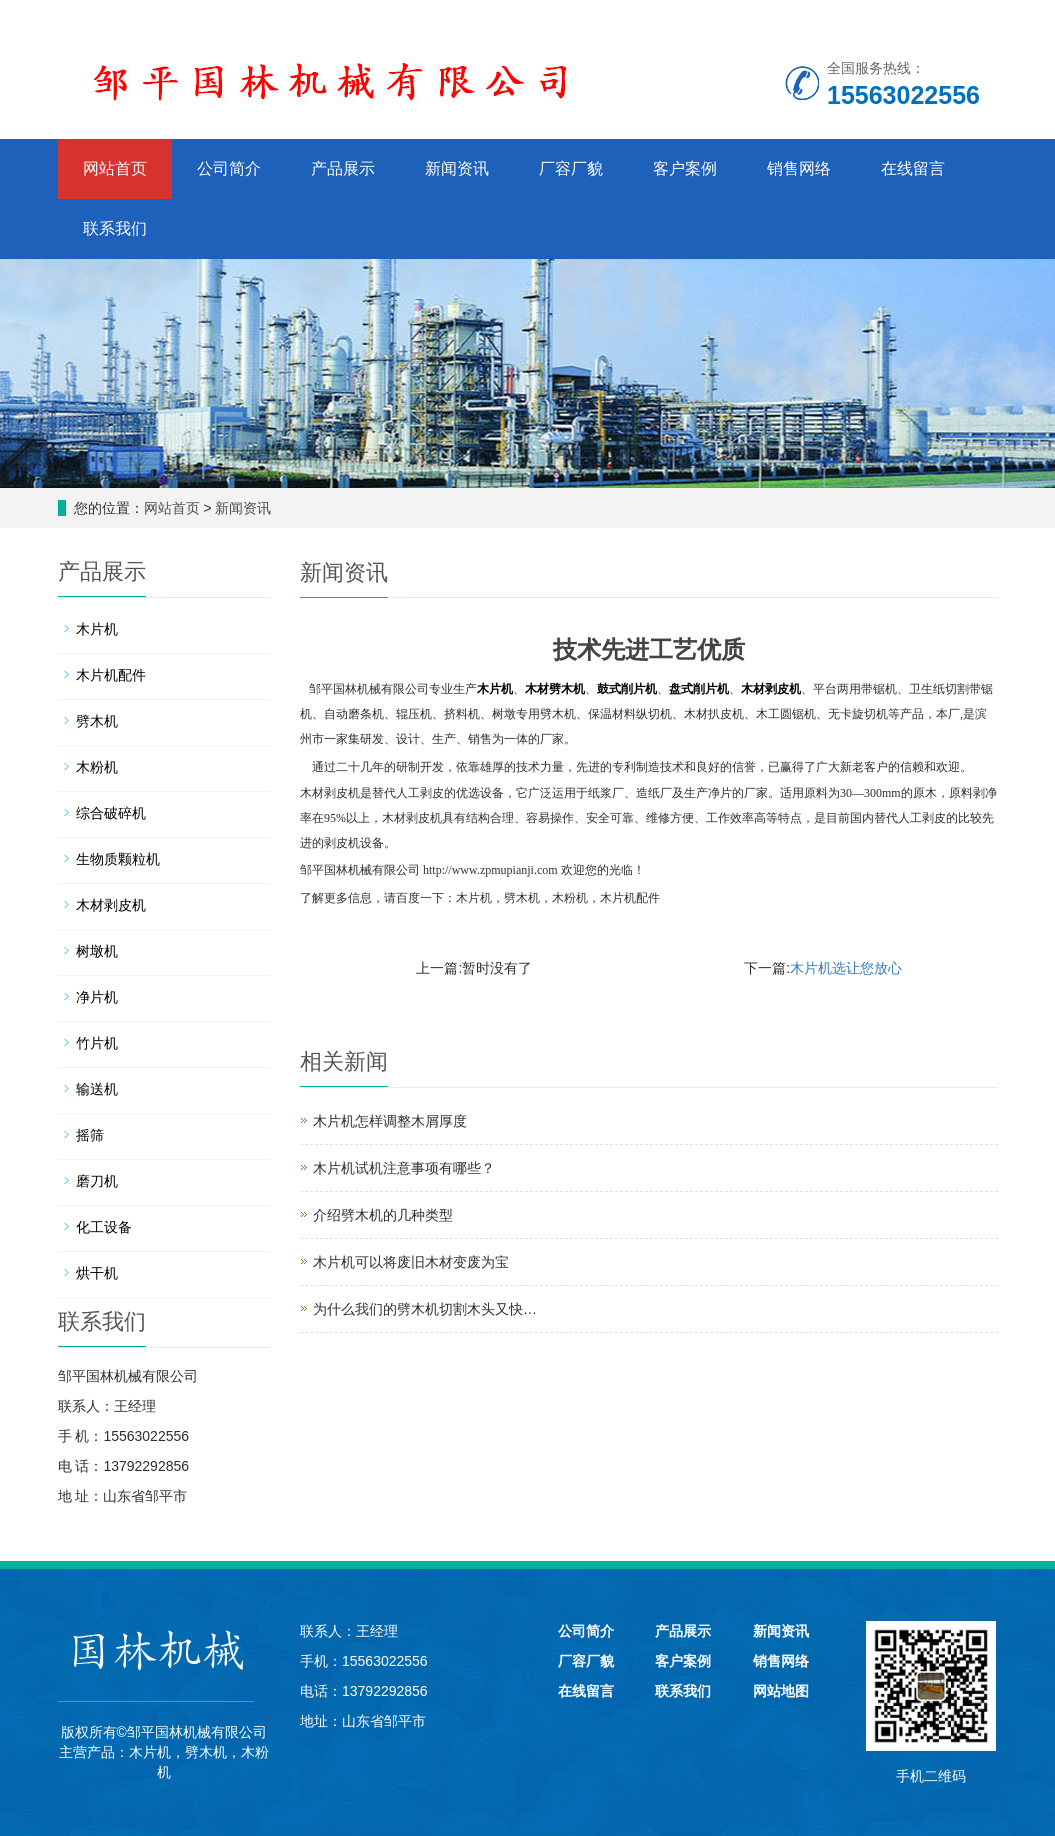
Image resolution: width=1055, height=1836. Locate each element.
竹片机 (97, 1043)
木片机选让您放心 (846, 968)
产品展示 (343, 168)
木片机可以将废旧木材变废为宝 (411, 1262)
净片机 (97, 997)
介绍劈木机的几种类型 (383, 1215)
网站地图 (781, 1691)
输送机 (97, 1089)
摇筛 (90, 1135)
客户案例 (685, 168)
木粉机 (570, 898)
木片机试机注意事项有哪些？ (404, 1168)
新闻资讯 (457, 168)
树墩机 (97, 951)
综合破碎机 (111, 813)
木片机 (474, 898)
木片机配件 (630, 898)
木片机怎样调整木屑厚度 (390, 1121)
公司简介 (229, 168)
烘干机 (97, 1273)
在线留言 (913, 168)
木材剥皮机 (111, 905)
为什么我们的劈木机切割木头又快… (425, 1309)
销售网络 (799, 168)
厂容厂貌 (571, 168)
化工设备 (104, 1227)
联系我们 (115, 228)
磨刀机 (97, 1181)
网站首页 (115, 168)
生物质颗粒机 (118, 859)
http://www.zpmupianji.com (490, 870)
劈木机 (522, 898)
